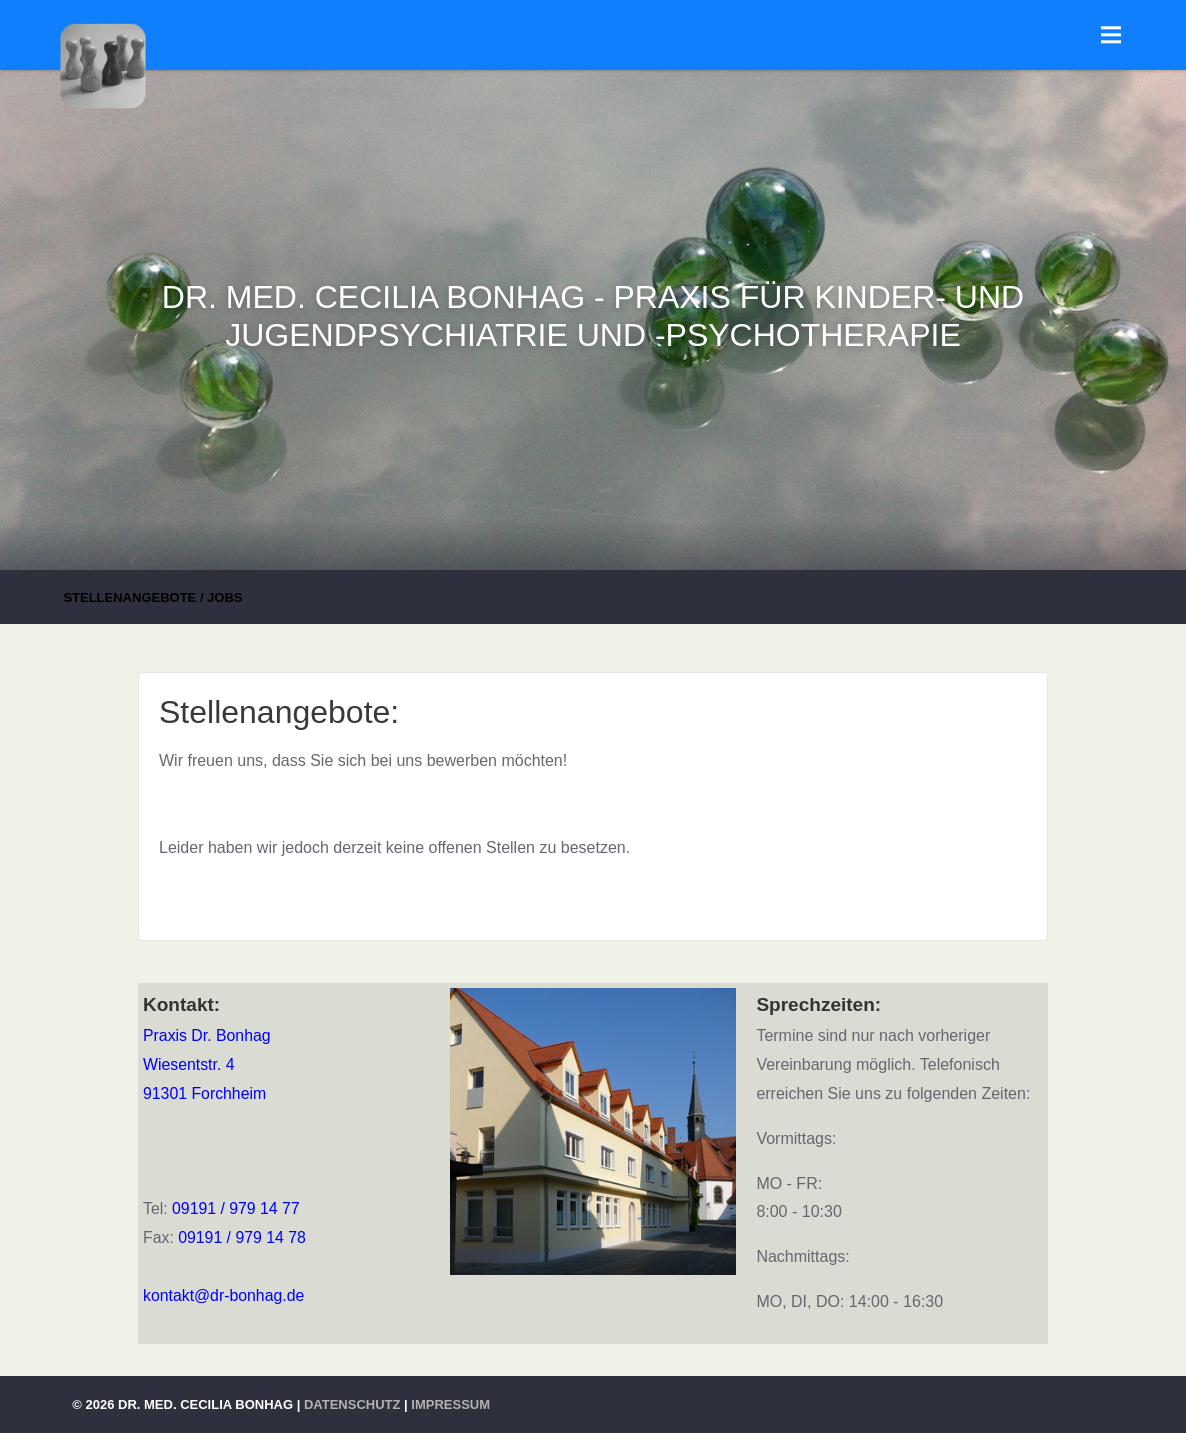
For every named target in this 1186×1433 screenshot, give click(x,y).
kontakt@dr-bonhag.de (223, 1295)
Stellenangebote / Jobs (152, 597)
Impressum (450, 1404)
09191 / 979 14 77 (236, 1208)
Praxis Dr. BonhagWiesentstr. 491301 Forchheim (207, 1064)
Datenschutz (352, 1404)
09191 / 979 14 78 (242, 1237)
